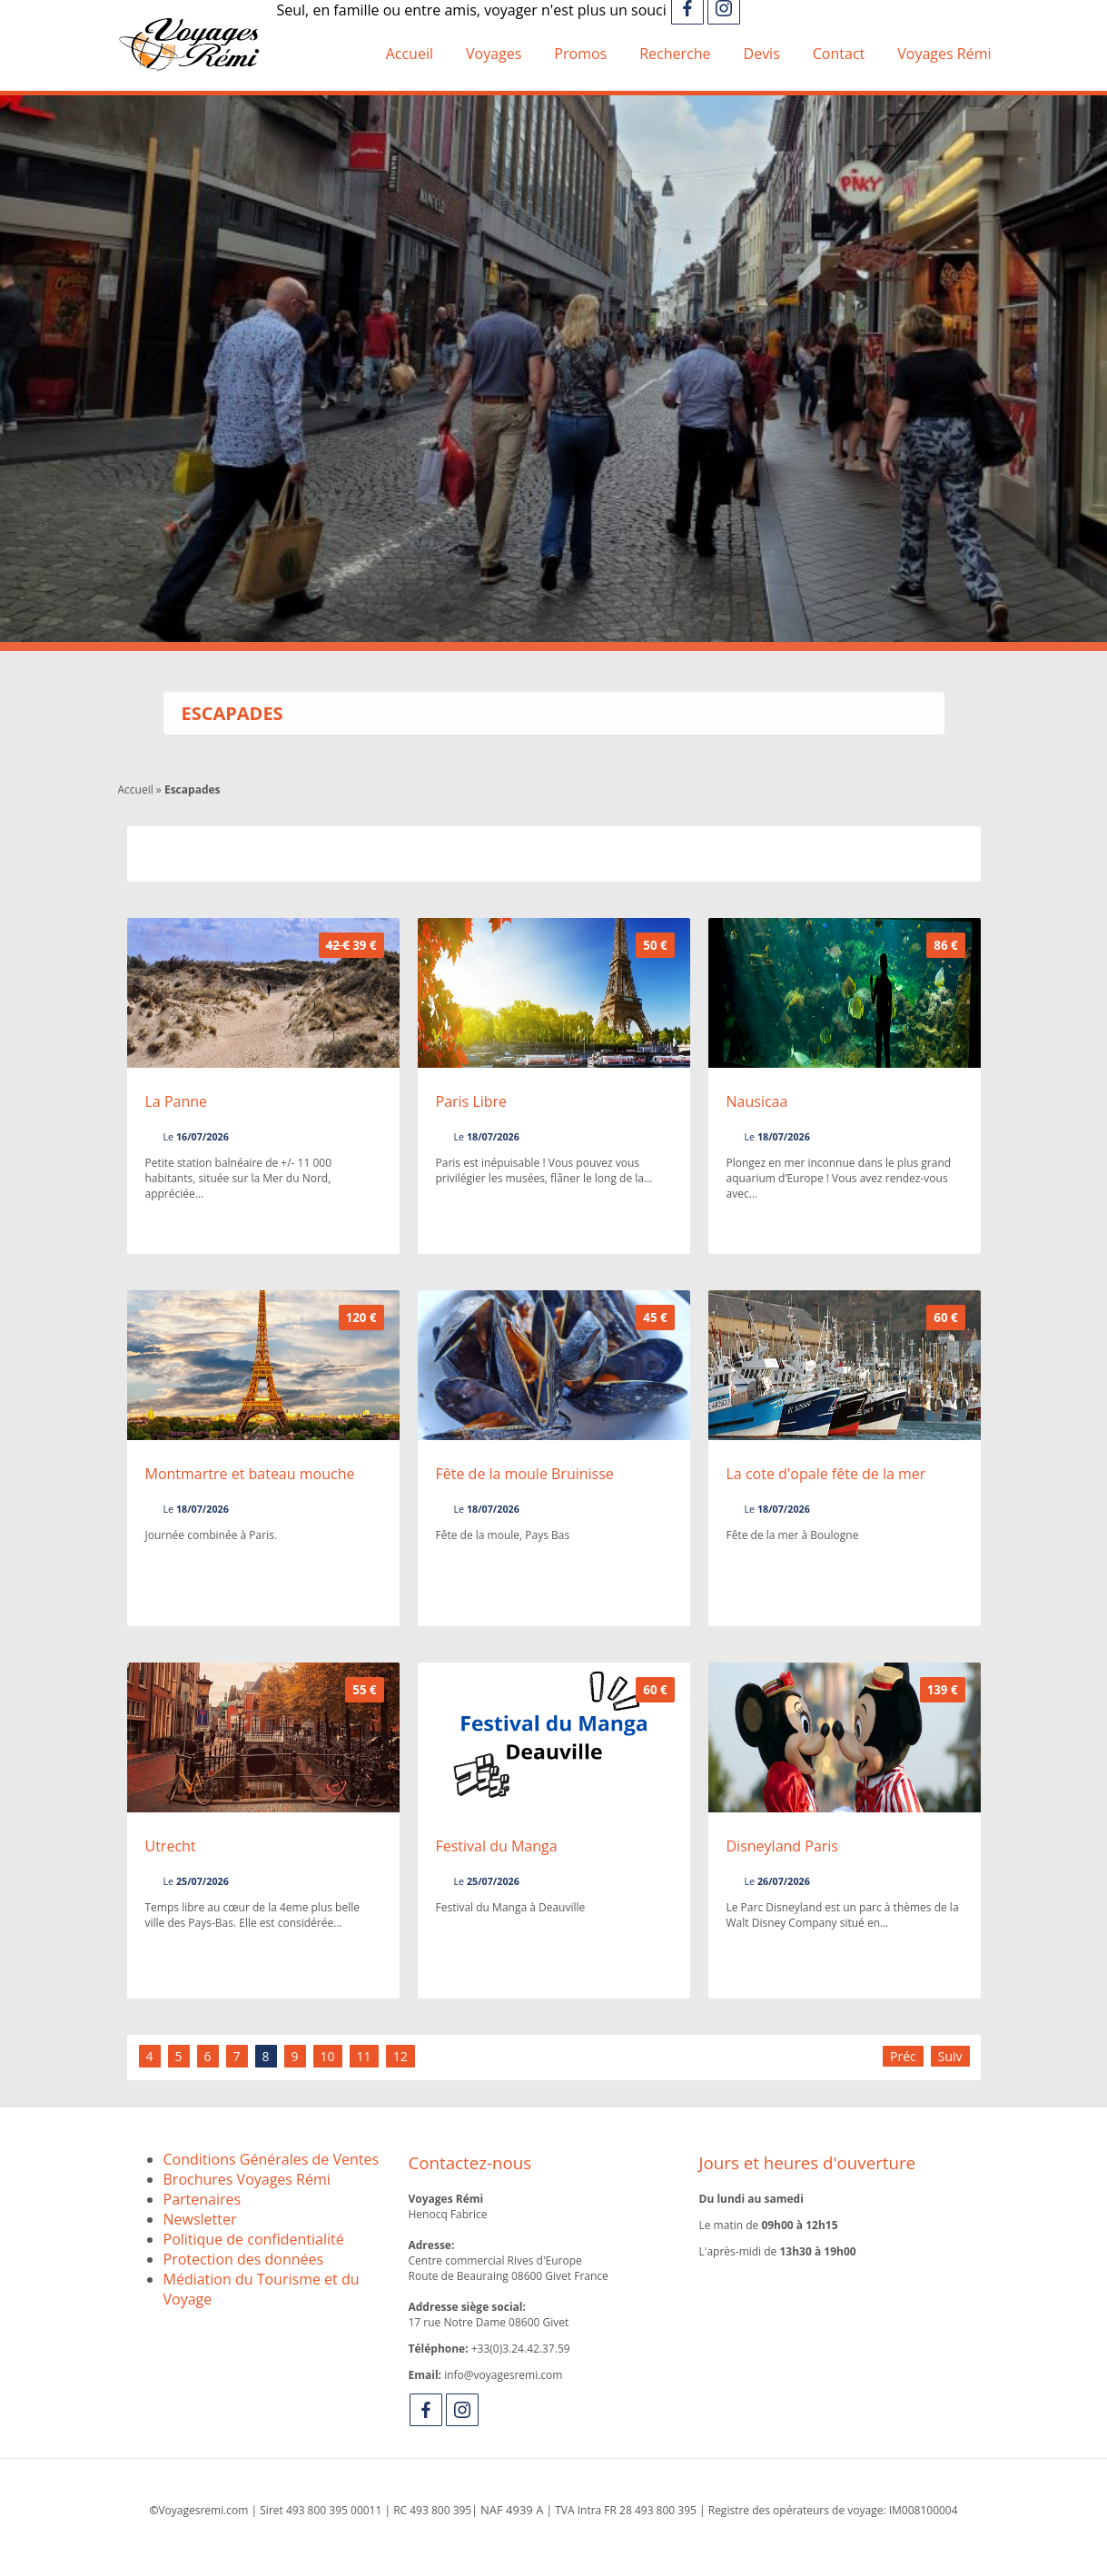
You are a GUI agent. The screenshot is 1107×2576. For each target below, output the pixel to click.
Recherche (674, 54)
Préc (903, 2056)
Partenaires (202, 2199)
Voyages (493, 54)
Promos (580, 54)
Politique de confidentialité (253, 2239)
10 (328, 2056)
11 (364, 2056)
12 (400, 2056)
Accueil (409, 54)
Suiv (950, 2056)
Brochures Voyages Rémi (247, 2179)
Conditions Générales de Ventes (271, 2159)
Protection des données (243, 2259)
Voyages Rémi (944, 54)
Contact (839, 54)
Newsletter (200, 2219)
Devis (762, 54)
